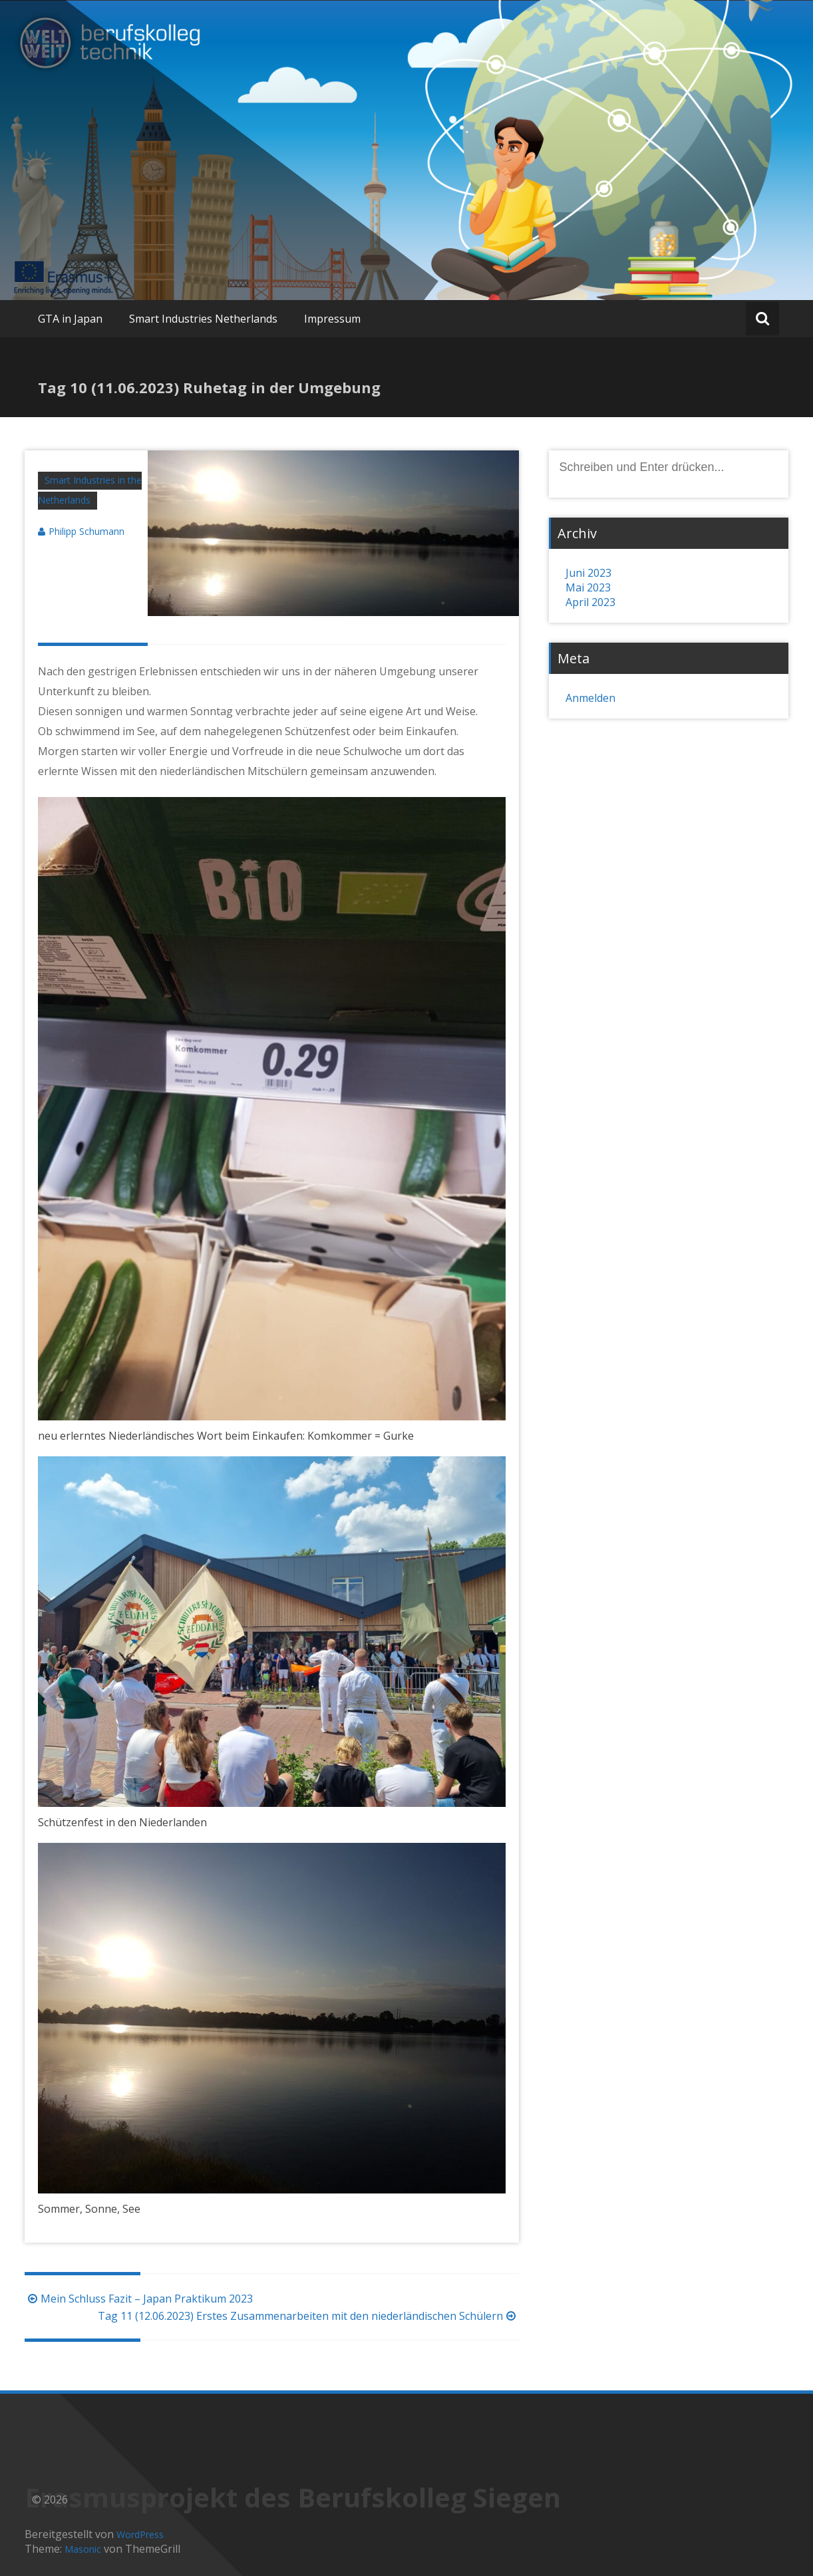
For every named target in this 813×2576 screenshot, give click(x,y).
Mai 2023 (588, 587)
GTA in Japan (70, 318)
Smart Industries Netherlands (203, 318)
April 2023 (590, 602)
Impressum (332, 318)
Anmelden (590, 698)
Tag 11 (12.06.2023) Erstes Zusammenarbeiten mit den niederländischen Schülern (308, 2316)
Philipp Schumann (86, 531)
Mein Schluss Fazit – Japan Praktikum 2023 (139, 2298)
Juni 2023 (588, 572)
